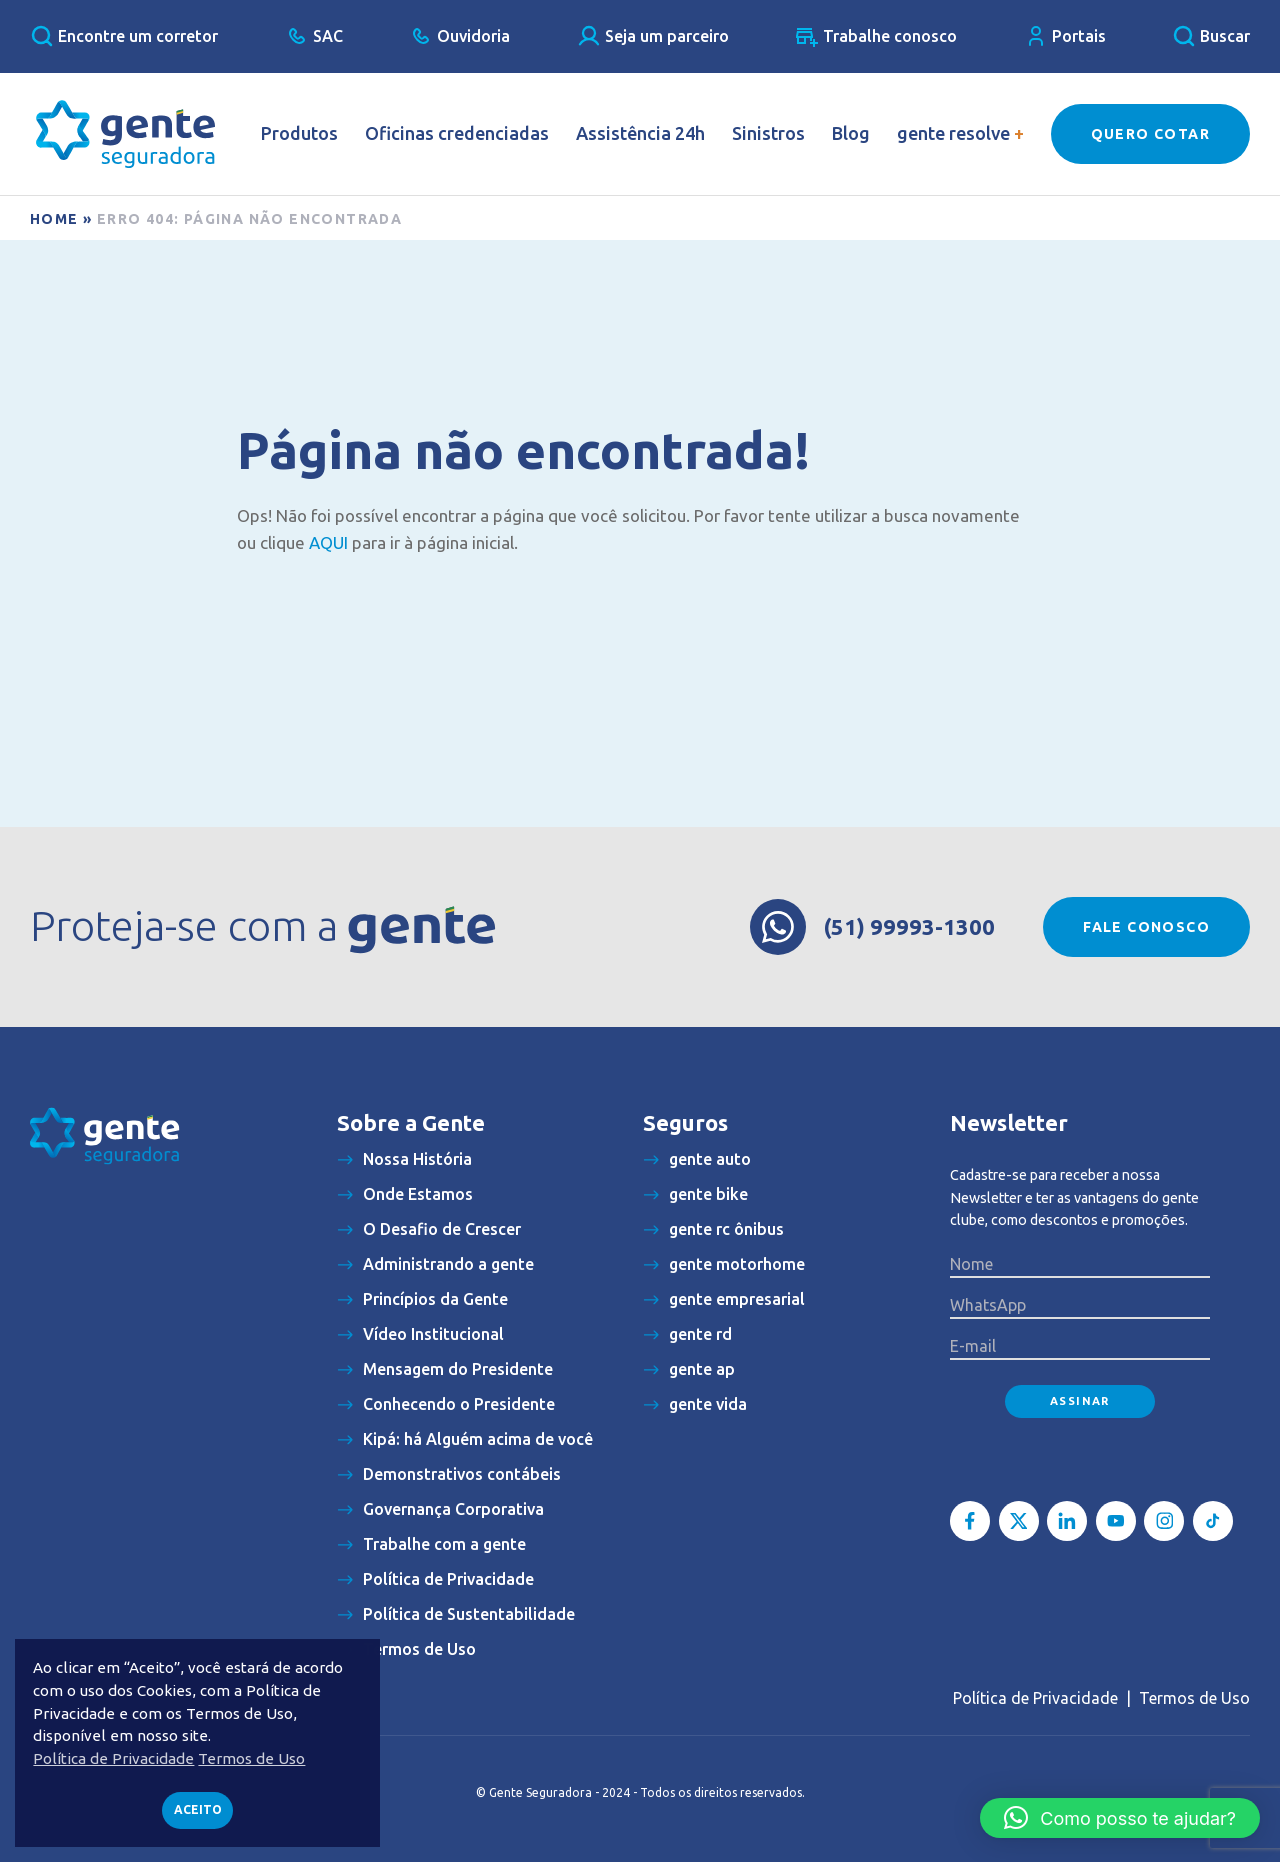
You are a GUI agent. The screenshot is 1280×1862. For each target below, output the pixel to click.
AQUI (328, 542)
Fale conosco (1146, 927)
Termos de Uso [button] (251, 1758)
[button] (1120, 1818)
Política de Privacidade (1035, 1698)
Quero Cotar (1150, 134)
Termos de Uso (1194, 1698)
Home (54, 219)
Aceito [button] (198, 1809)
